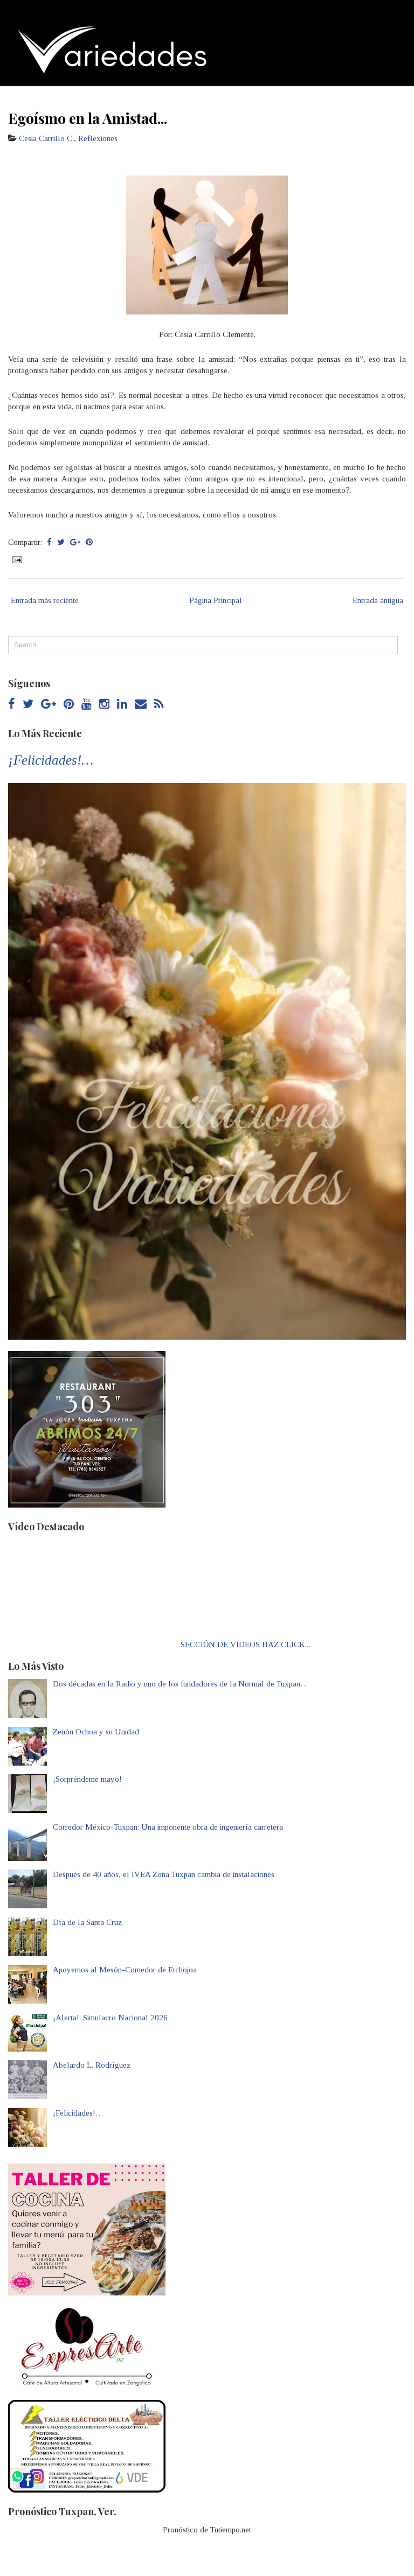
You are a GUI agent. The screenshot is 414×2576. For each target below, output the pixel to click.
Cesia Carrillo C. (46, 138)
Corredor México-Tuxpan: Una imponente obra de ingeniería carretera (168, 1827)
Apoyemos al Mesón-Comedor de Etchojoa (125, 1969)
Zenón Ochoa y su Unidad (96, 1731)
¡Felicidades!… (50, 760)
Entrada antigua (378, 600)
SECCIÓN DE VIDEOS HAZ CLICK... (245, 1644)
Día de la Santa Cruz (87, 1922)
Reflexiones (98, 138)
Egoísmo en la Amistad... (87, 118)
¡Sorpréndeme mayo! (87, 1779)
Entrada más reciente (45, 600)
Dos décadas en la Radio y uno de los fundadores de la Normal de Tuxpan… (180, 1683)
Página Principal (215, 600)
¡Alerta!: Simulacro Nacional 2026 (110, 2017)
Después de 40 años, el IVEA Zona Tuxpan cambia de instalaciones (163, 1874)
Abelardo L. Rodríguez (91, 2065)
